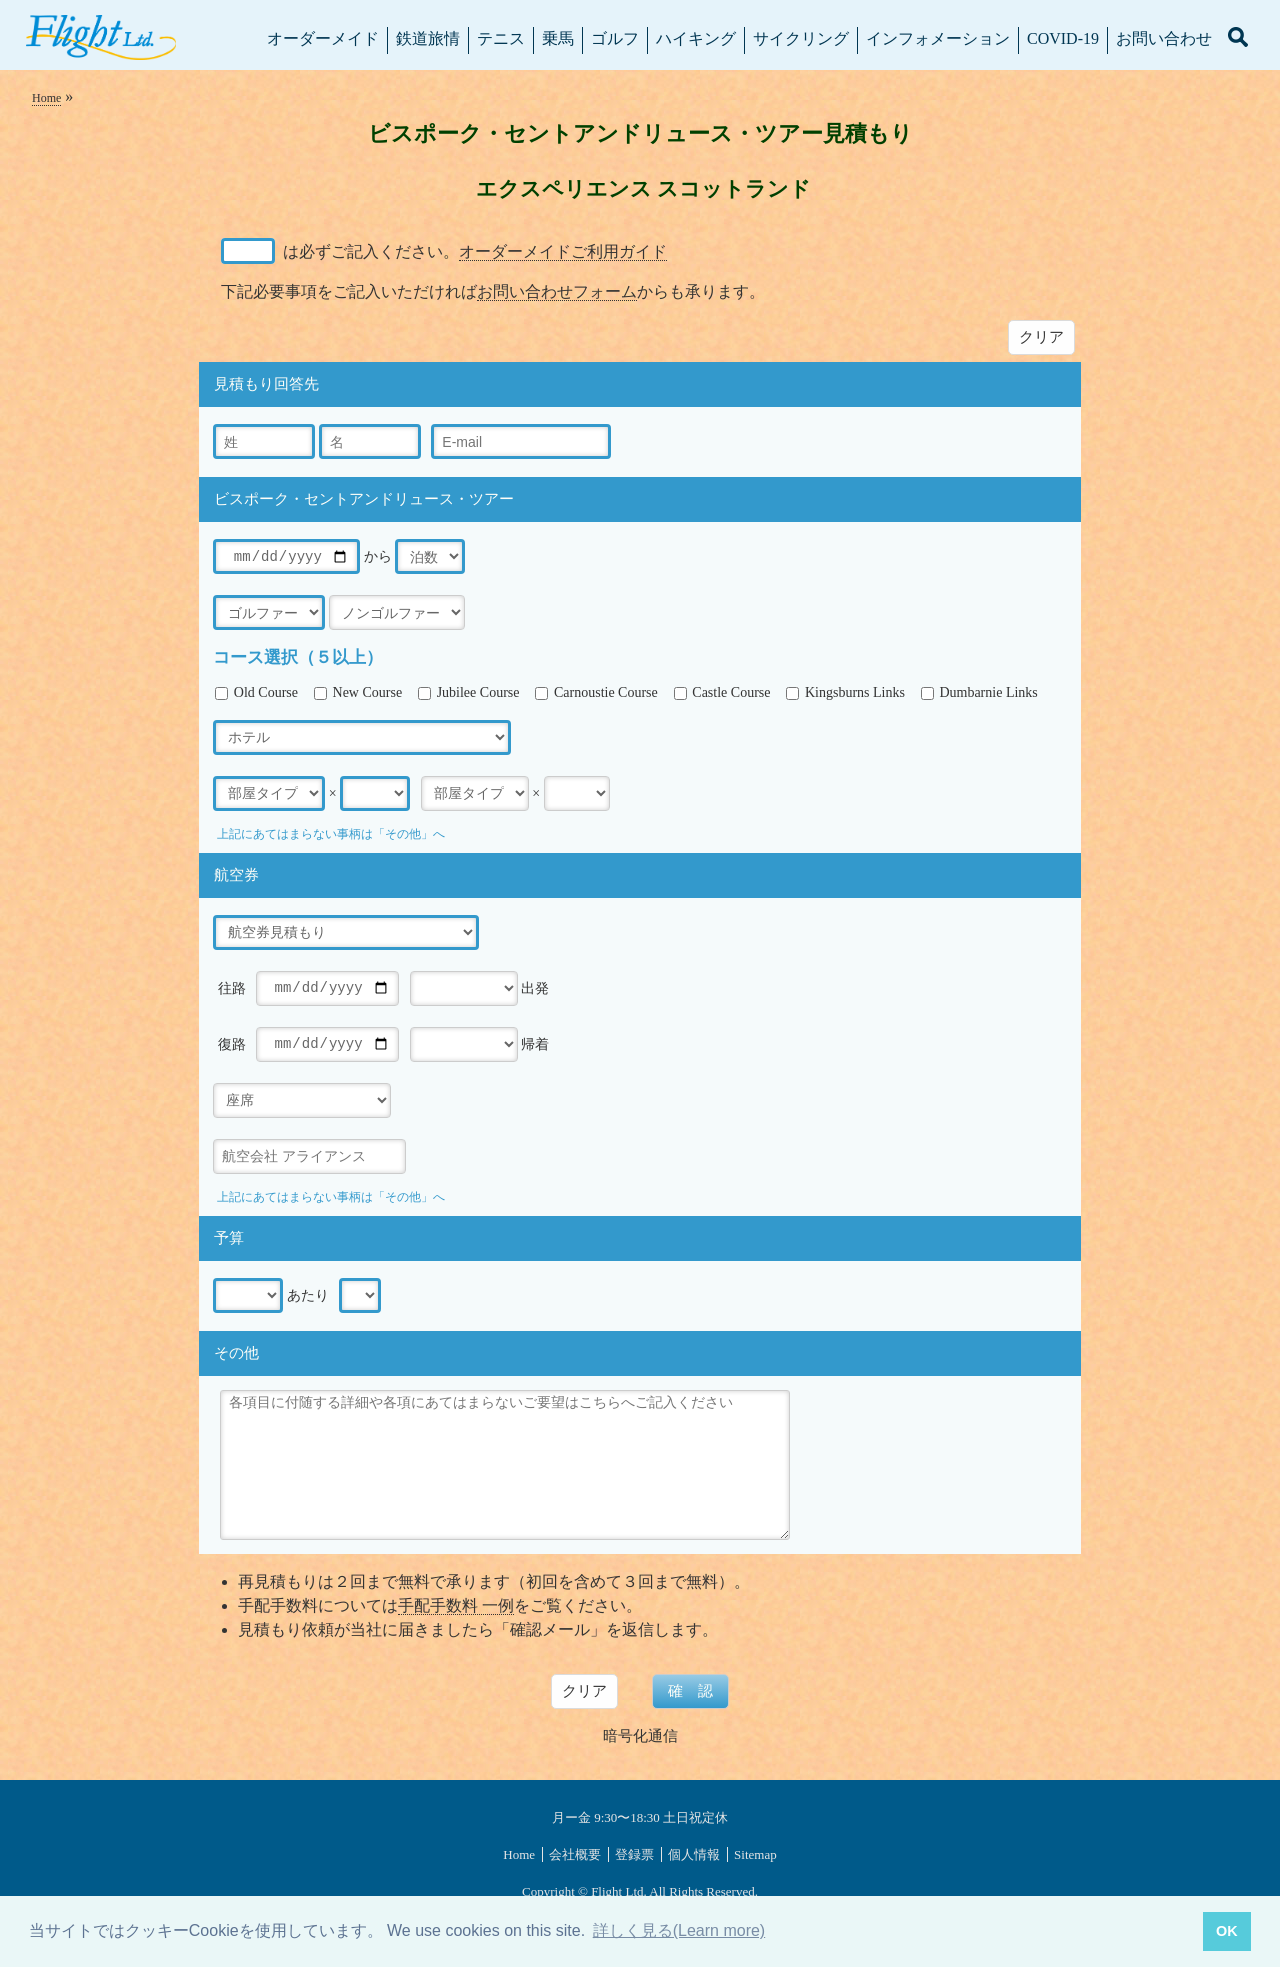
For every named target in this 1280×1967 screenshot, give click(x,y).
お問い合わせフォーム (557, 291)
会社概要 (575, 1854)
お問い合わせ (1164, 38)
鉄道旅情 (428, 38)
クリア (1041, 336)
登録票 (634, 1854)
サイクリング (801, 38)
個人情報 (694, 1854)
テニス (501, 38)
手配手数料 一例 (456, 1605)
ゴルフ (615, 38)
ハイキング (696, 38)
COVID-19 (1063, 38)
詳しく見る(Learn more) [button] (679, 1930)
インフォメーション (938, 38)
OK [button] (1227, 1931)
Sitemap (755, 1854)
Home (46, 98)
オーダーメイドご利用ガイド (563, 251)
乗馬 (558, 38)
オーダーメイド (323, 38)
